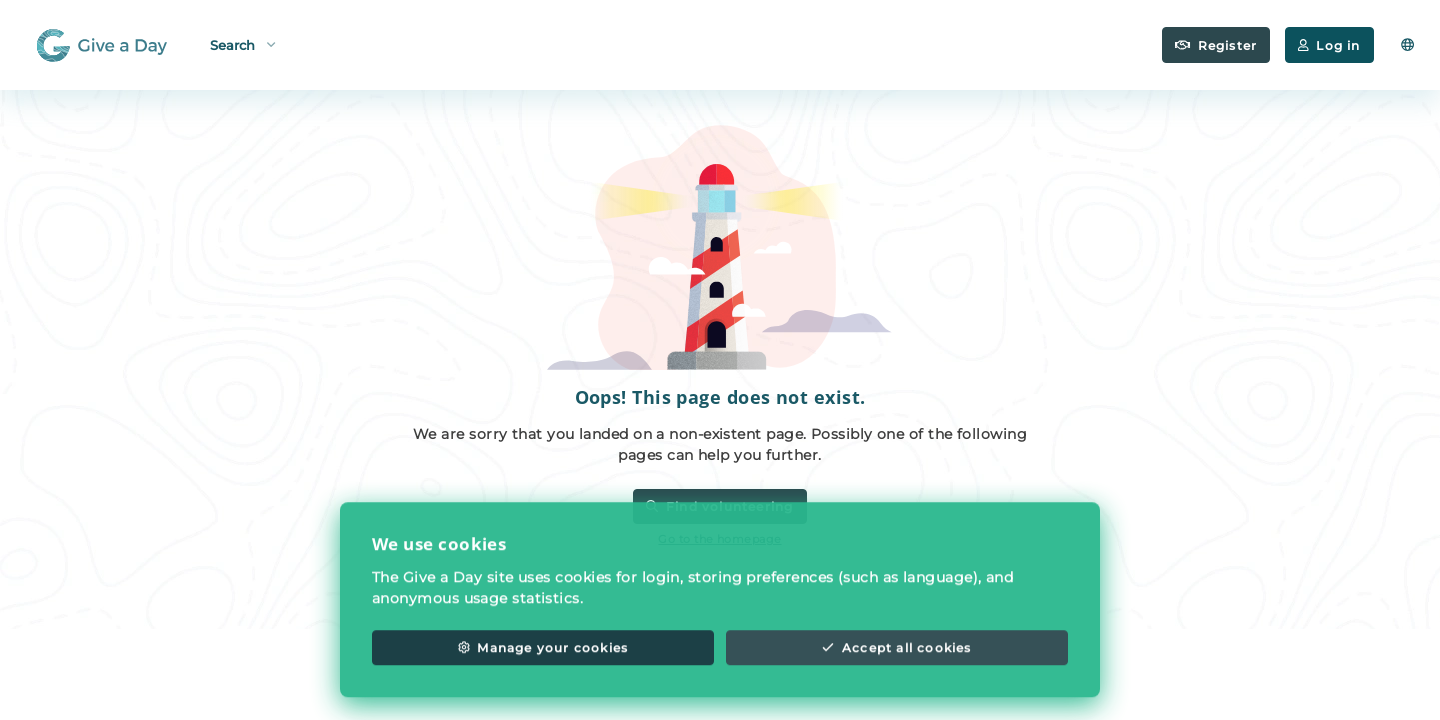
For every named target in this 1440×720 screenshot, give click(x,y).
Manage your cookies (543, 662)
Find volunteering (719, 506)
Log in (1329, 45)
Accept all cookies (896, 662)
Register (1216, 45)
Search (242, 43)
